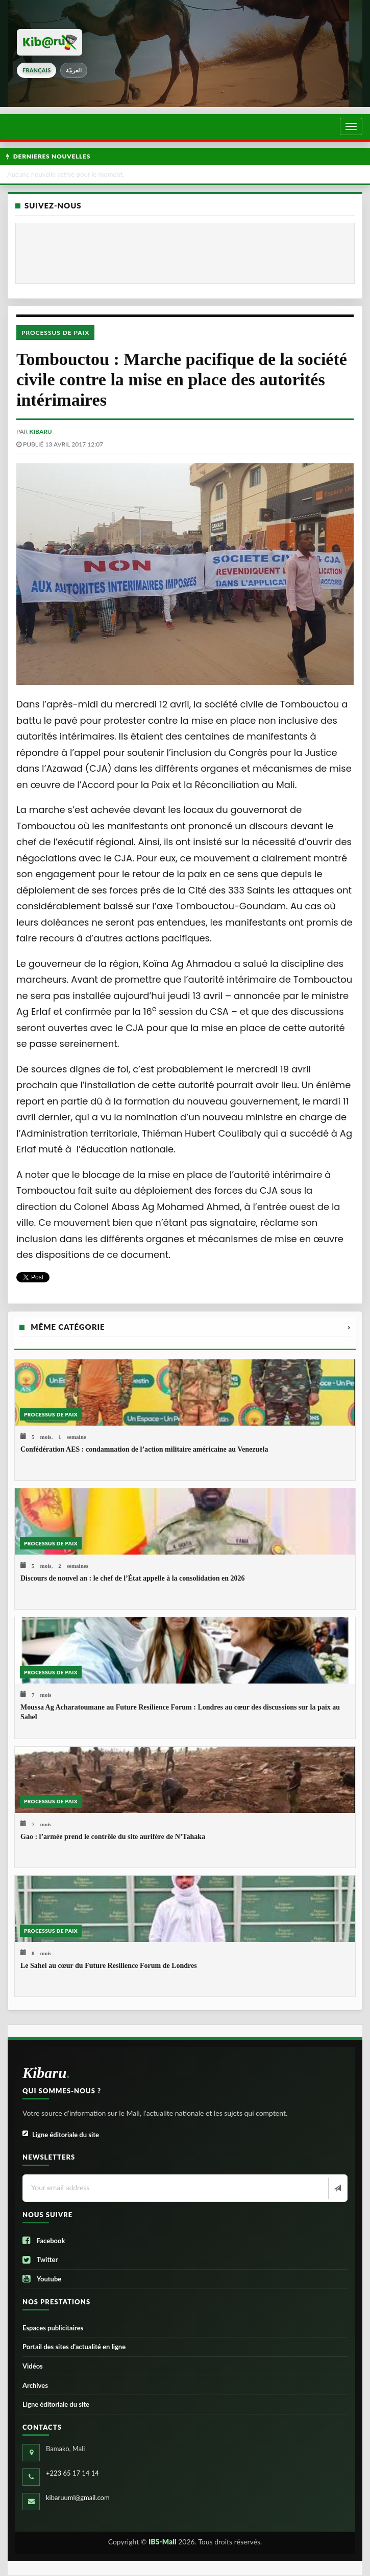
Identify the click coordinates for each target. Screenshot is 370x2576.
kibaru (40, 431)
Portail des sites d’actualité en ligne (74, 2347)
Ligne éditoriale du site (60, 2135)
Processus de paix (55, 332)
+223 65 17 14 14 (72, 2473)
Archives (35, 2385)
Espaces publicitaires (52, 2328)
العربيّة (74, 70)
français (36, 70)
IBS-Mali (163, 2541)
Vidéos (32, 2366)
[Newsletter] (336, 2188)
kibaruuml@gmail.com (78, 2497)
